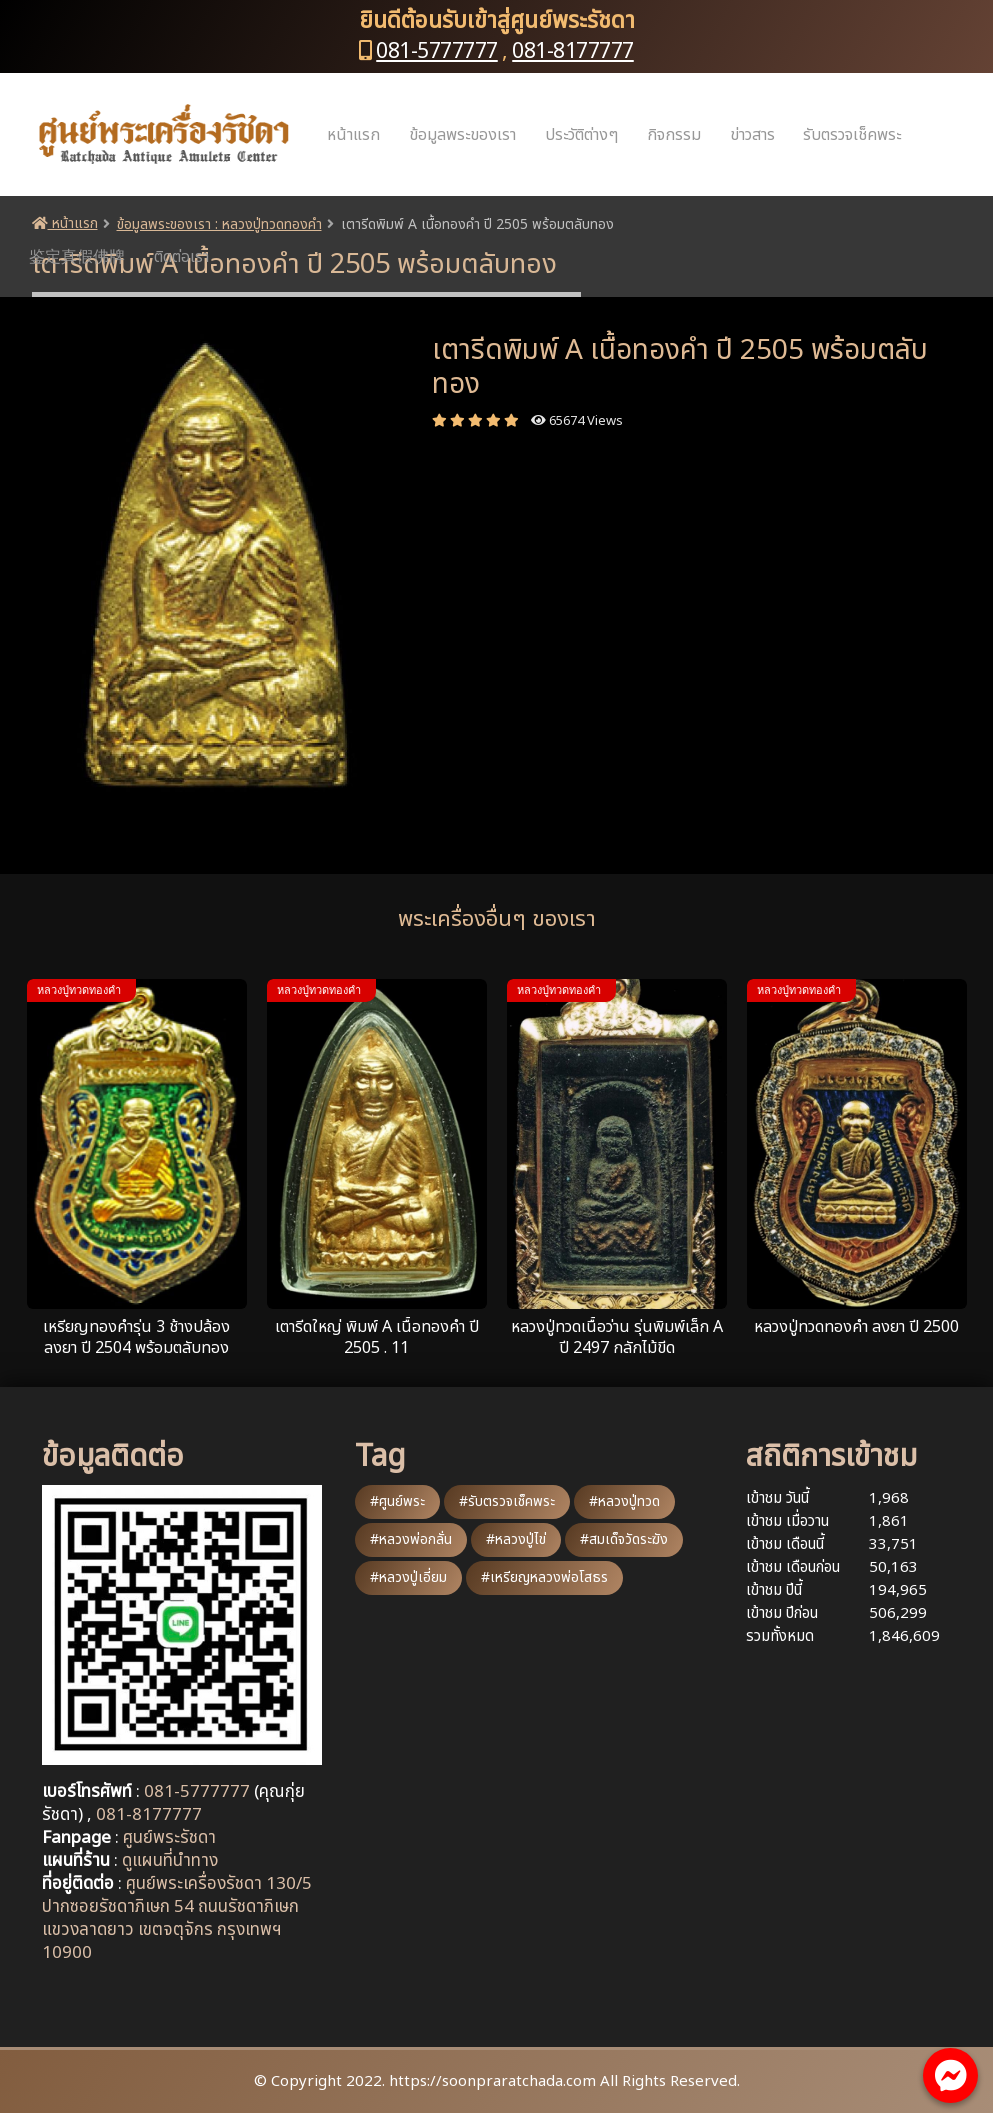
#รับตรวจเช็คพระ (507, 1501)
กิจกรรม (674, 135)
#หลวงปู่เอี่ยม (408, 1577)
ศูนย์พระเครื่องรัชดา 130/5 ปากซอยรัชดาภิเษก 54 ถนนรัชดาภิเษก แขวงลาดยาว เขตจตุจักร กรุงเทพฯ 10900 (177, 1918)
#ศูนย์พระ (397, 1501)
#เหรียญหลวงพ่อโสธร (544, 1577)
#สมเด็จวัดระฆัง (624, 1539)
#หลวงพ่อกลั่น (411, 1539)
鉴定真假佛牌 (77, 257)
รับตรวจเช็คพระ (852, 135)
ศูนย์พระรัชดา (169, 1838)
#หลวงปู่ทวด (624, 1501)
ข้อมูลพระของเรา (462, 135)
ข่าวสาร (752, 135)
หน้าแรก (353, 135)
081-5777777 (437, 51)
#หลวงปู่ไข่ (516, 1539)
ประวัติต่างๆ (581, 135)
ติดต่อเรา (181, 257)
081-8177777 (573, 51)
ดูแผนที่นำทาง (170, 1861)
